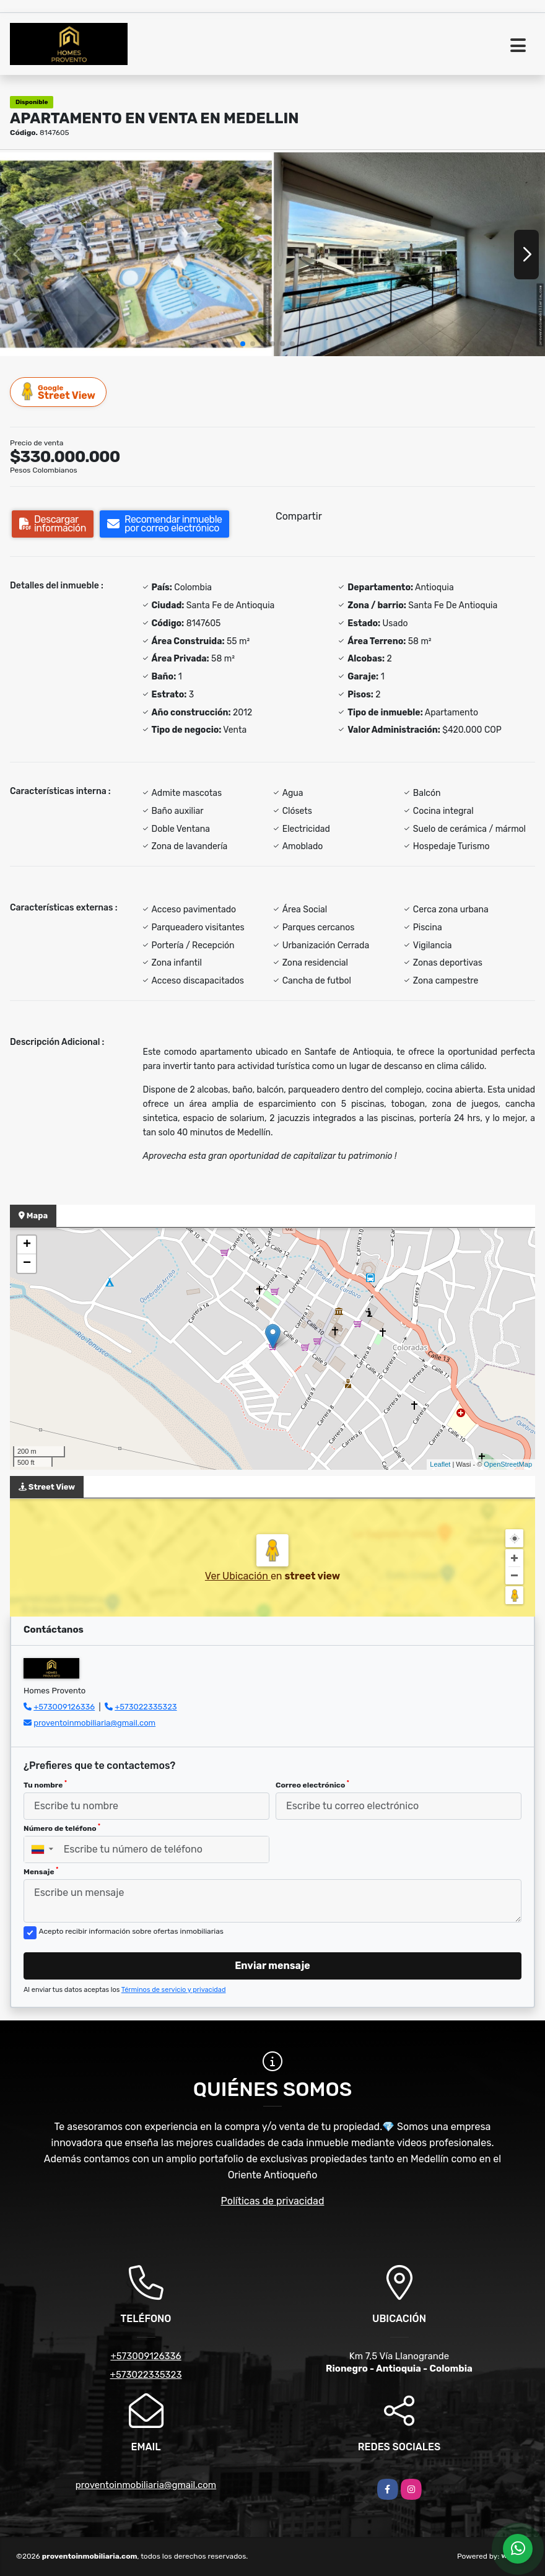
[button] (242, 343)
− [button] (27, 1263)
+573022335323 (146, 1706)
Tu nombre (45, 1784)
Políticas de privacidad (273, 2201)
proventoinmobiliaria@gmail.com (94, 1722)
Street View (59, 391)
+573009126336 (64, 1706)
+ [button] (27, 1245)
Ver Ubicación (238, 1576)
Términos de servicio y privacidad (173, 1990)
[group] (136, 254)
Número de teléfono (62, 1828)
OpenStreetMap (508, 1464)
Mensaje (41, 1871)
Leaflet (440, 1464)
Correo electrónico (312, 1784)
